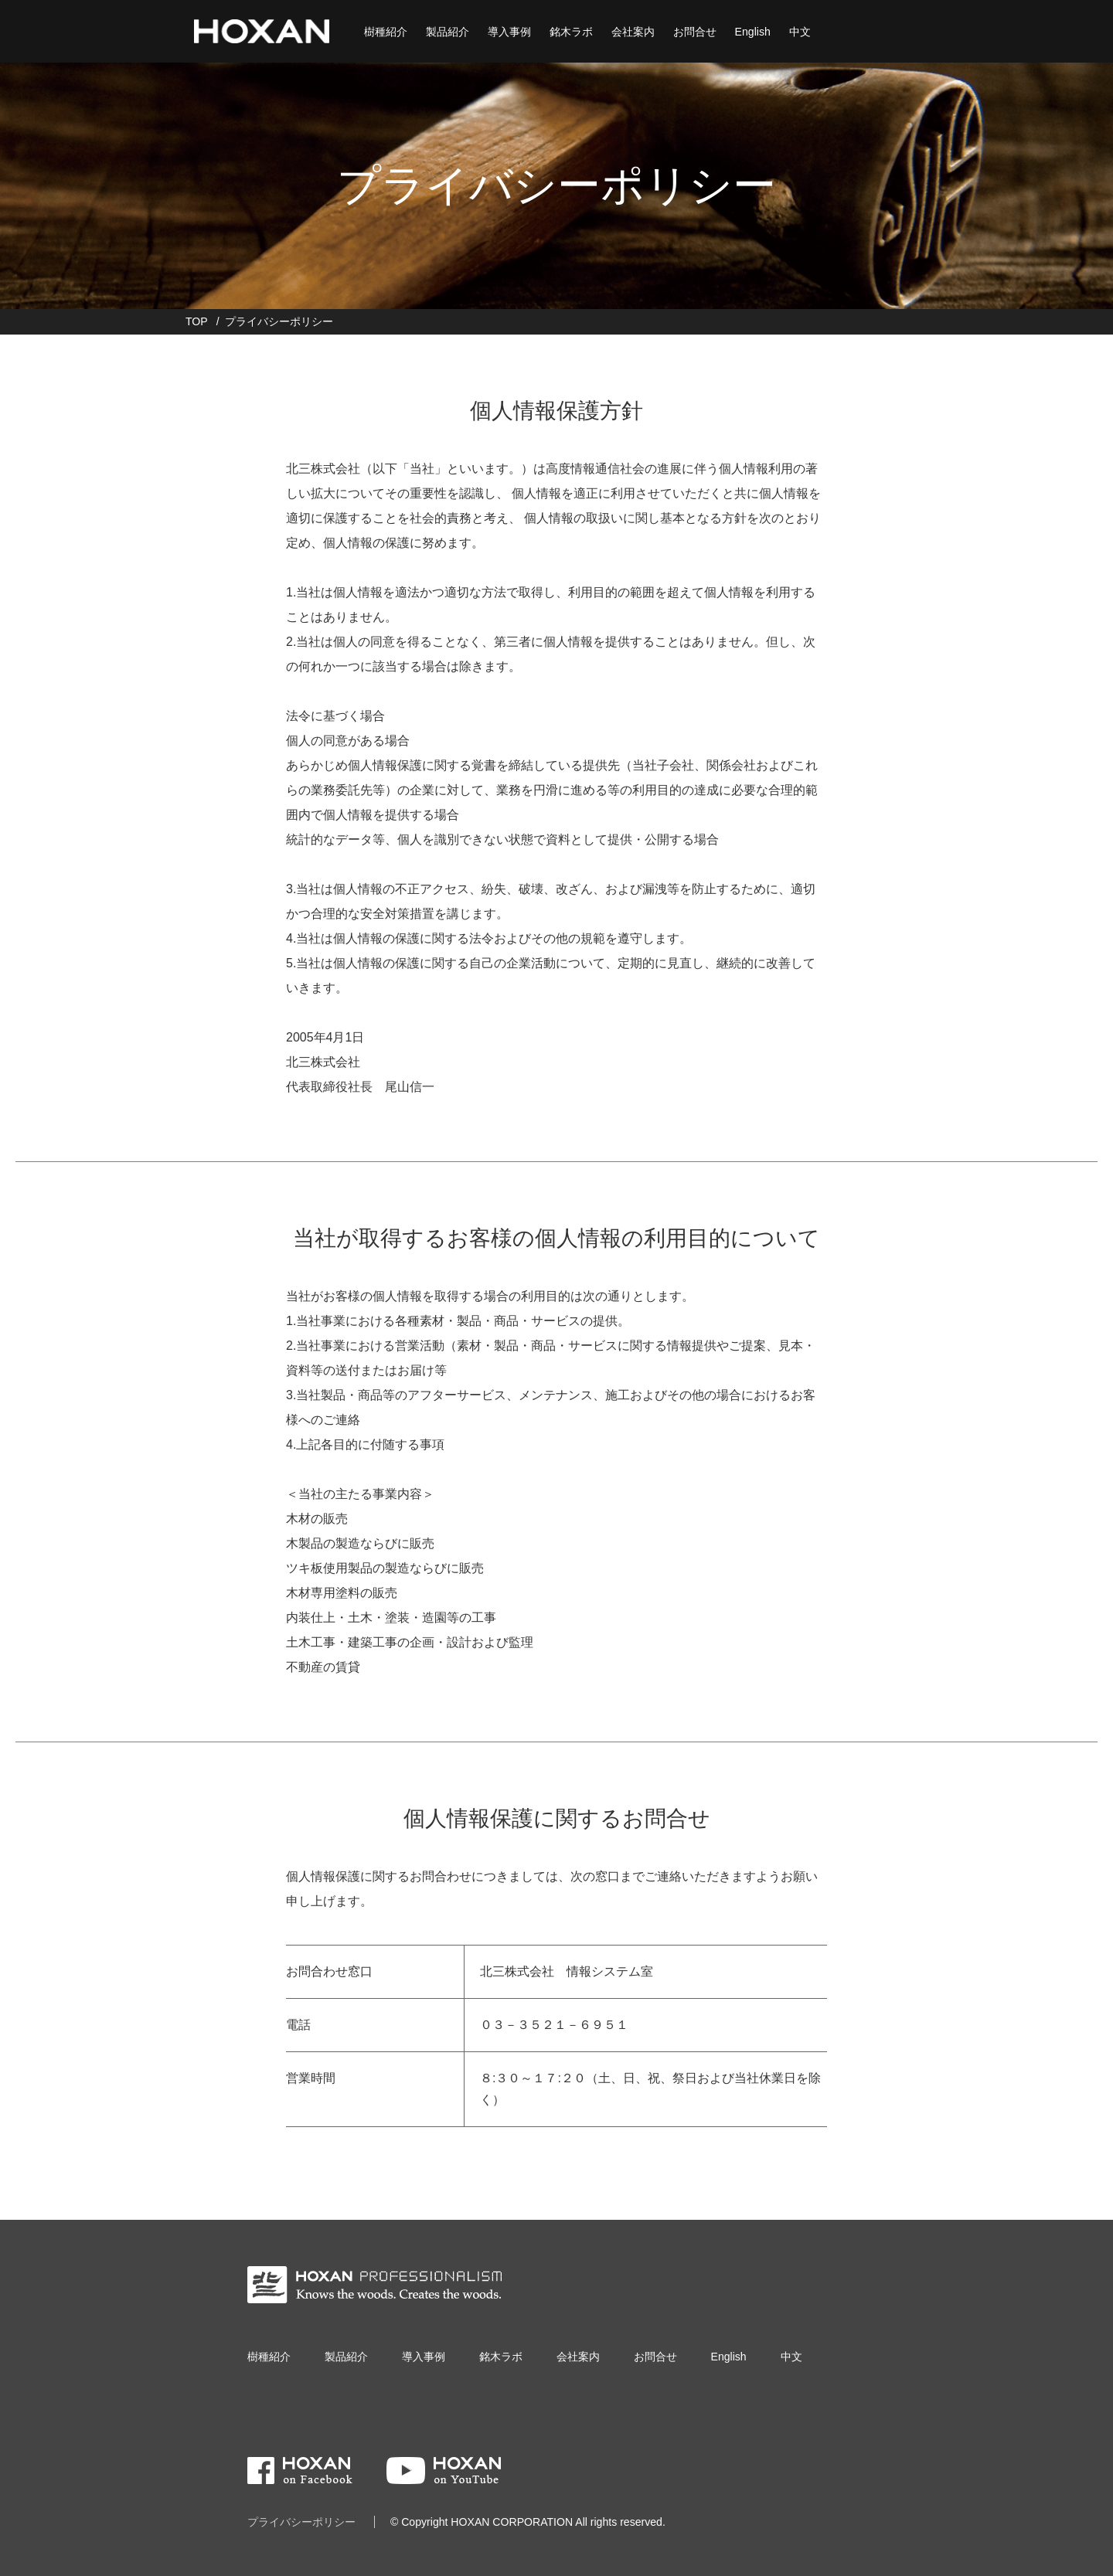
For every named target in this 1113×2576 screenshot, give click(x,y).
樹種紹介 (385, 31)
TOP (197, 321)
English (752, 31)
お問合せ (694, 31)
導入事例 (508, 31)
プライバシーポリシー (301, 2522)
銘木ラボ (570, 31)
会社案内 (632, 31)
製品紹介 (446, 31)
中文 (799, 31)
